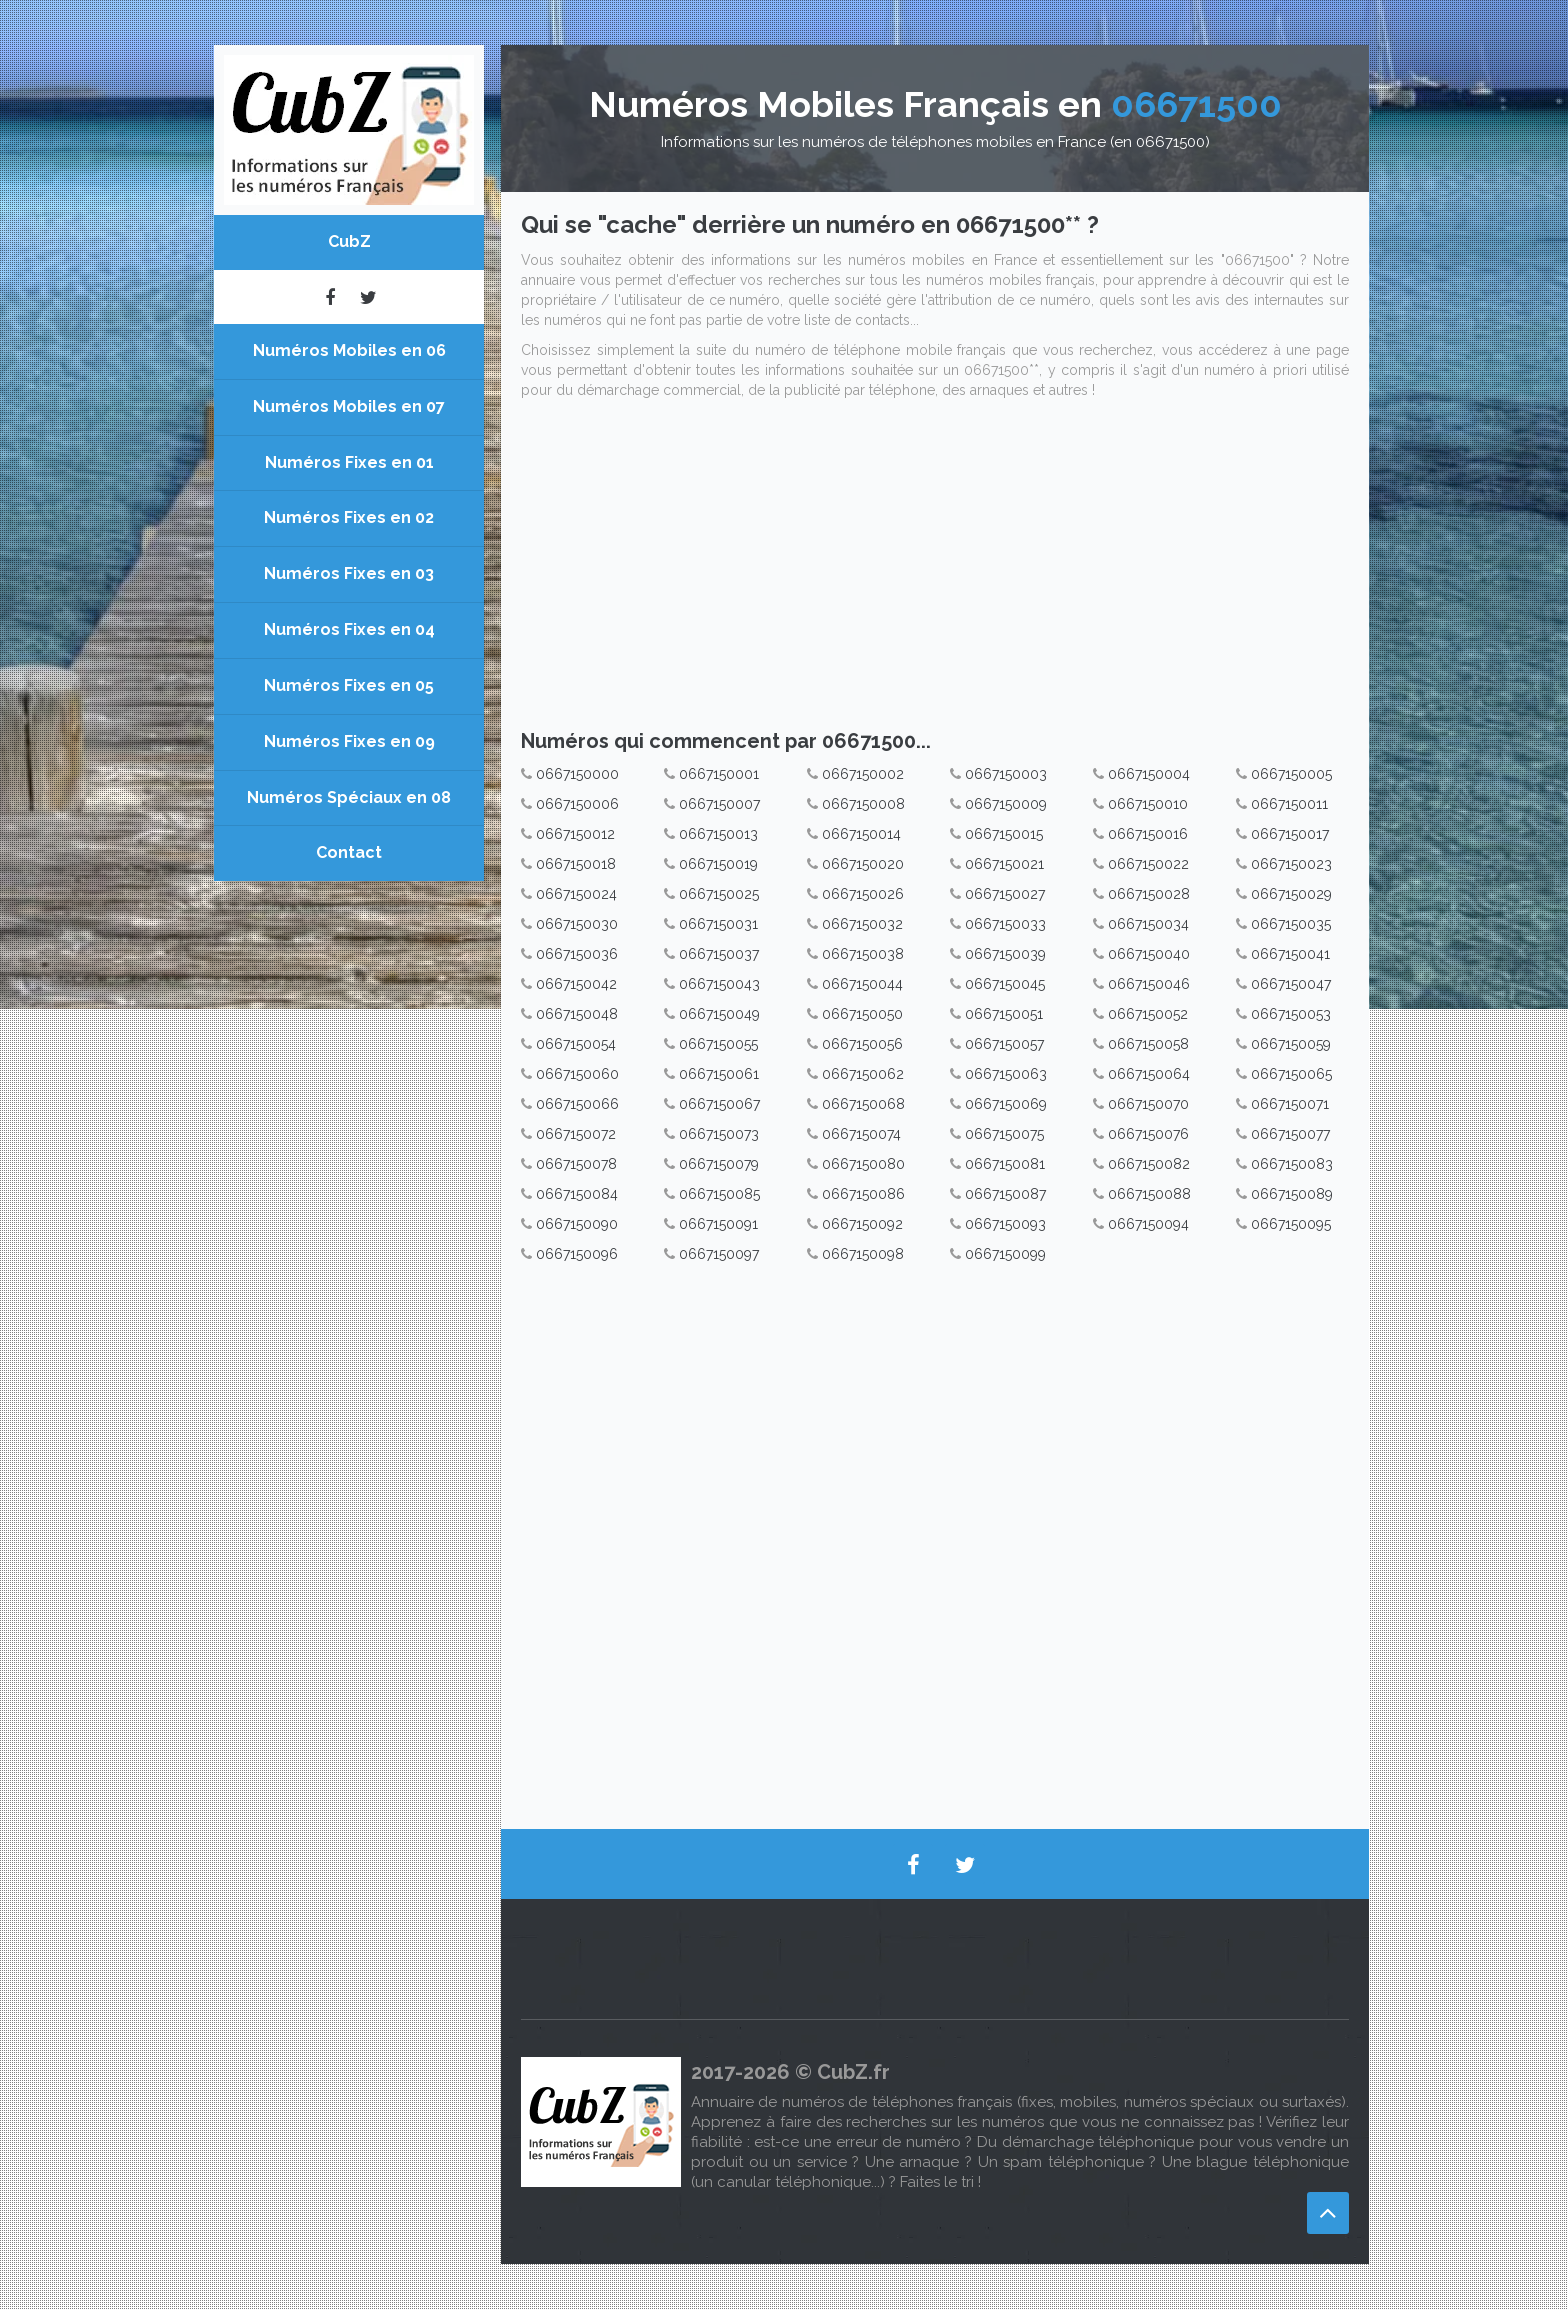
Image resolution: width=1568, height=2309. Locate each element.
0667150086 (863, 1194)
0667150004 (1149, 774)
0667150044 (862, 984)
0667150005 (1291, 774)
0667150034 (1148, 924)
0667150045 (1005, 984)
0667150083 (1292, 1164)
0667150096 (577, 1254)
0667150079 (719, 1164)
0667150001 (719, 774)
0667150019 (718, 864)
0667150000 (577, 774)
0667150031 (718, 924)
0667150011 (1289, 804)
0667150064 (1149, 1074)
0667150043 (719, 984)
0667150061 (719, 1074)
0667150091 (718, 1224)
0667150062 (863, 1074)
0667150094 (1148, 1224)
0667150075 (1004, 1134)
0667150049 (719, 1014)
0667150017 (1290, 834)
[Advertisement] (935, 570)
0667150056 (862, 1044)
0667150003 (1006, 774)
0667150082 (1149, 1164)
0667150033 (1005, 924)
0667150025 (719, 894)
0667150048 (577, 1014)
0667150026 (863, 894)
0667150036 (577, 954)
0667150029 (1291, 894)
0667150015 (1004, 834)
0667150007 (719, 804)
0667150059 (1291, 1044)
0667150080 (863, 1164)
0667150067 (719, 1104)
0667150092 (862, 1224)
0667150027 (1005, 894)
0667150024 (576, 894)
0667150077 (1290, 1134)
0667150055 (718, 1044)
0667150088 (1149, 1194)
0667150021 (1004, 864)
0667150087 (1005, 1194)
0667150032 (862, 924)
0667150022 (1148, 864)
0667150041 (1290, 954)
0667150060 (577, 1074)
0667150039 (1005, 954)
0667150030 (577, 924)
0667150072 (576, 1134)
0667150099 (1005, 1254)
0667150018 (576, 864)
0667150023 (1291, 864)
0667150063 (1006, 1074)
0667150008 (863, 804)
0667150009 (1006, 804)
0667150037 (719, 954)
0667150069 (1006, 1104)
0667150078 (576, 1164)
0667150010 (1148, 804)
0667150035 (1291, 924)
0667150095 (1291, 1224)
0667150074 (861, 1134)
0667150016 (1148, 834)
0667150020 (863, 864)
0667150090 (577, 1224)
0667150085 (719, 1194)
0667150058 (1148, 1044)
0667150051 (1004, 1014)
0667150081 (1005, 1164)
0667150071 (1290, 1104)
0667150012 (575, 834)
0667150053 (1291, 1014)
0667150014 (861, 834)
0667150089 (1292, 1194)
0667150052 (1148, 1014)
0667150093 (1005, 1224)
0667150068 (863, 1104)
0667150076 (1148, 1134)
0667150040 (1149, 954)
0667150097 (719, 1254)
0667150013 (718, 834)
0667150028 (1149, 894)
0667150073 (719, 1134)
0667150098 (863, 1254)
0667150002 (863, 774)
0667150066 (577, 1104)
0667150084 (577, 1194)
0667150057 (1004, 1044)
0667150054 (576, 1044)
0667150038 (863, 954)
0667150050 (862, 1014)
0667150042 (576, 984)
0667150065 (1291, 1074)
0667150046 (1149, 984)
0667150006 (577, 804)
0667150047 (1291, 984)
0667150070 (1148, 1104)
